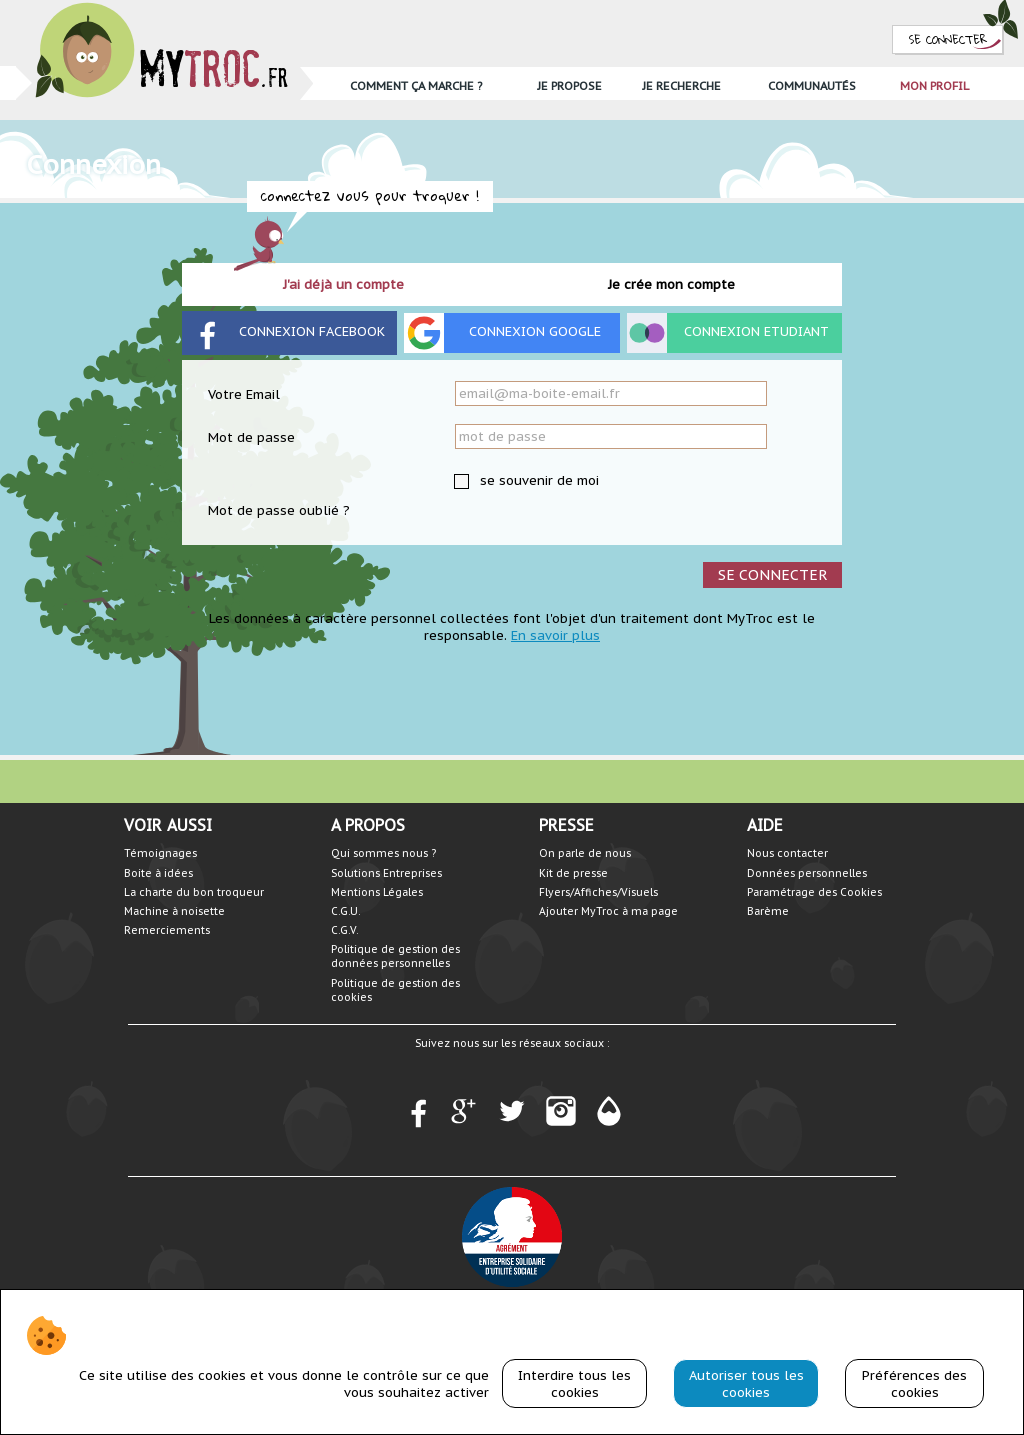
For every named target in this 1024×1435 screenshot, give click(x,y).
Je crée (671, 284)
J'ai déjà (343, 284)
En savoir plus (555, 635)
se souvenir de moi (537, 480)
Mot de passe (251, 437)
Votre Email (244, 394)
